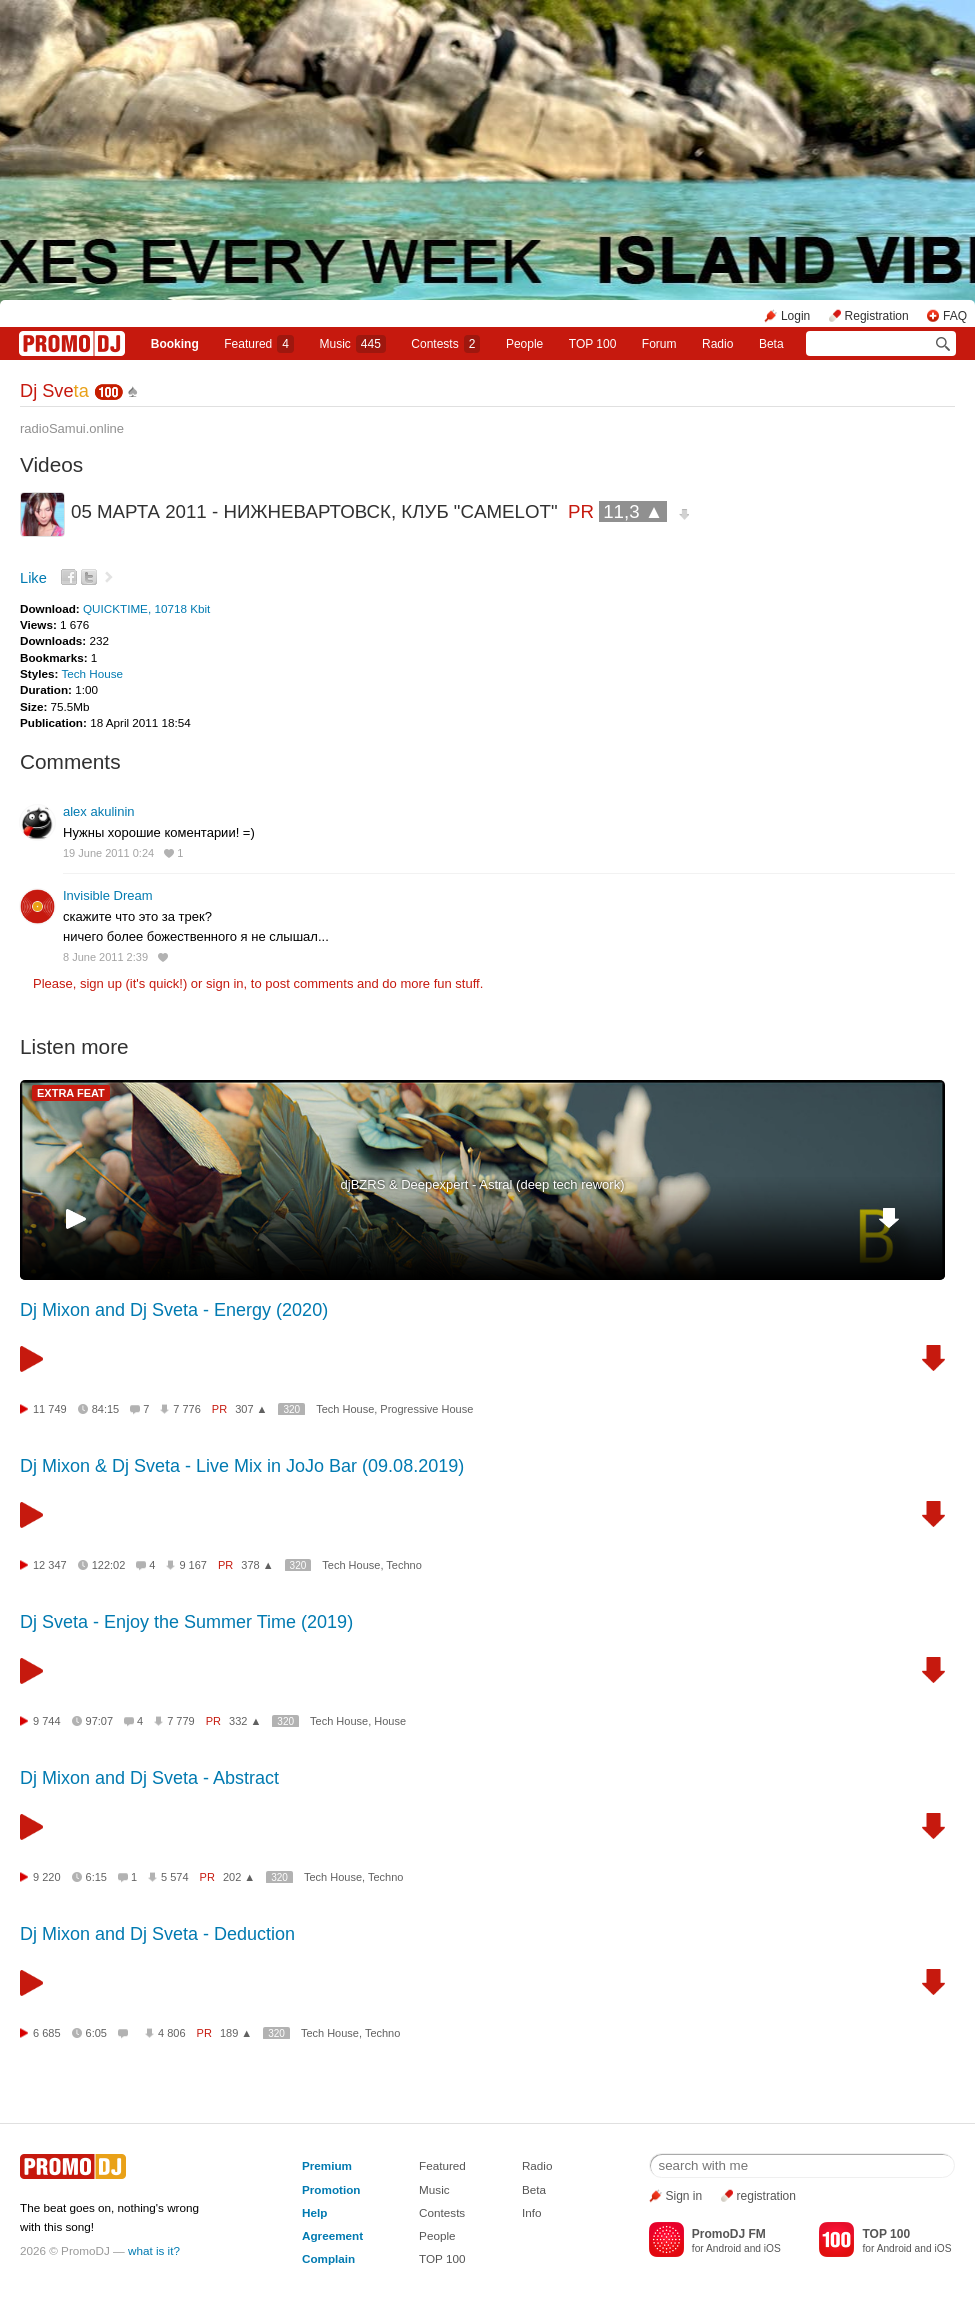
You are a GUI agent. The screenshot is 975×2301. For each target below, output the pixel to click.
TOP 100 (593, 344)
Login (795, 316)
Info (532, 2212)
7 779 (181, 1721)
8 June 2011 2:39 (105, 957)
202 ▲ (239, 1877)
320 (291, 1409)
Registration (877, 316)
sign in (225, 983)
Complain (328, 2258)
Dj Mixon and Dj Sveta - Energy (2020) (174, 1310)
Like (33, 578)
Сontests (445, 344)
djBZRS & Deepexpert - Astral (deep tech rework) (483, 1184)
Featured (259, 344)
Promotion (331, 2189)
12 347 (50, 1565)
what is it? (154, 2250)
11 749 (50, 1409)
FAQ (955, 316)
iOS (772, 2248)
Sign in (684, 2196)
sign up (101, 983)
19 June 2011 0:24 (108, 853)
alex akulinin (99, 811)
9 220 (47, 1877)
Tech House (92, 673)
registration (766, 2196)
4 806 (172, 2033)
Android (723, 2248)
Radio (717, 344)
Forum (659, 344)
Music (352, 344)
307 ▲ (251, 1409)
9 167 (193, 1565)
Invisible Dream (108, 895)
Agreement (332, 2235)
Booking (175, 344)
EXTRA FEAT (71, 1093)
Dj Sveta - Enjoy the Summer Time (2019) (186, 1622)
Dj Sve (54, 391)
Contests (442, 2212)
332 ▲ (245, 1721)
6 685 (47, 2033)
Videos (51, 464)
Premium (327, 2165)
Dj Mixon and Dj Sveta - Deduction (157, 1934)
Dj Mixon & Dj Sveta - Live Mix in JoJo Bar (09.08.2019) (242, 1466)
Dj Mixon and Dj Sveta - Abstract (149, 1778)
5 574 (175, 1877)
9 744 (47, 1721)
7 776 (187, 1409)
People (524, 344)
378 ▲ (257, 1565)
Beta (771, 344)
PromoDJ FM (729, 2234)
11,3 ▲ (633, 511)
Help (314, 2212)
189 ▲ (236, 2033)
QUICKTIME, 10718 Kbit (146, 608)
